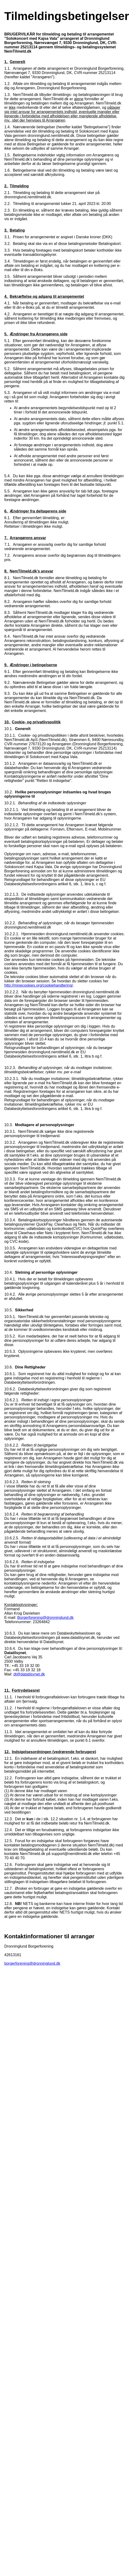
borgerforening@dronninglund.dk (32, 1963)
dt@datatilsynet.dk (29, 1674)
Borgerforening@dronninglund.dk (45, 1618)
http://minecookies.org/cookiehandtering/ (38, 985)
